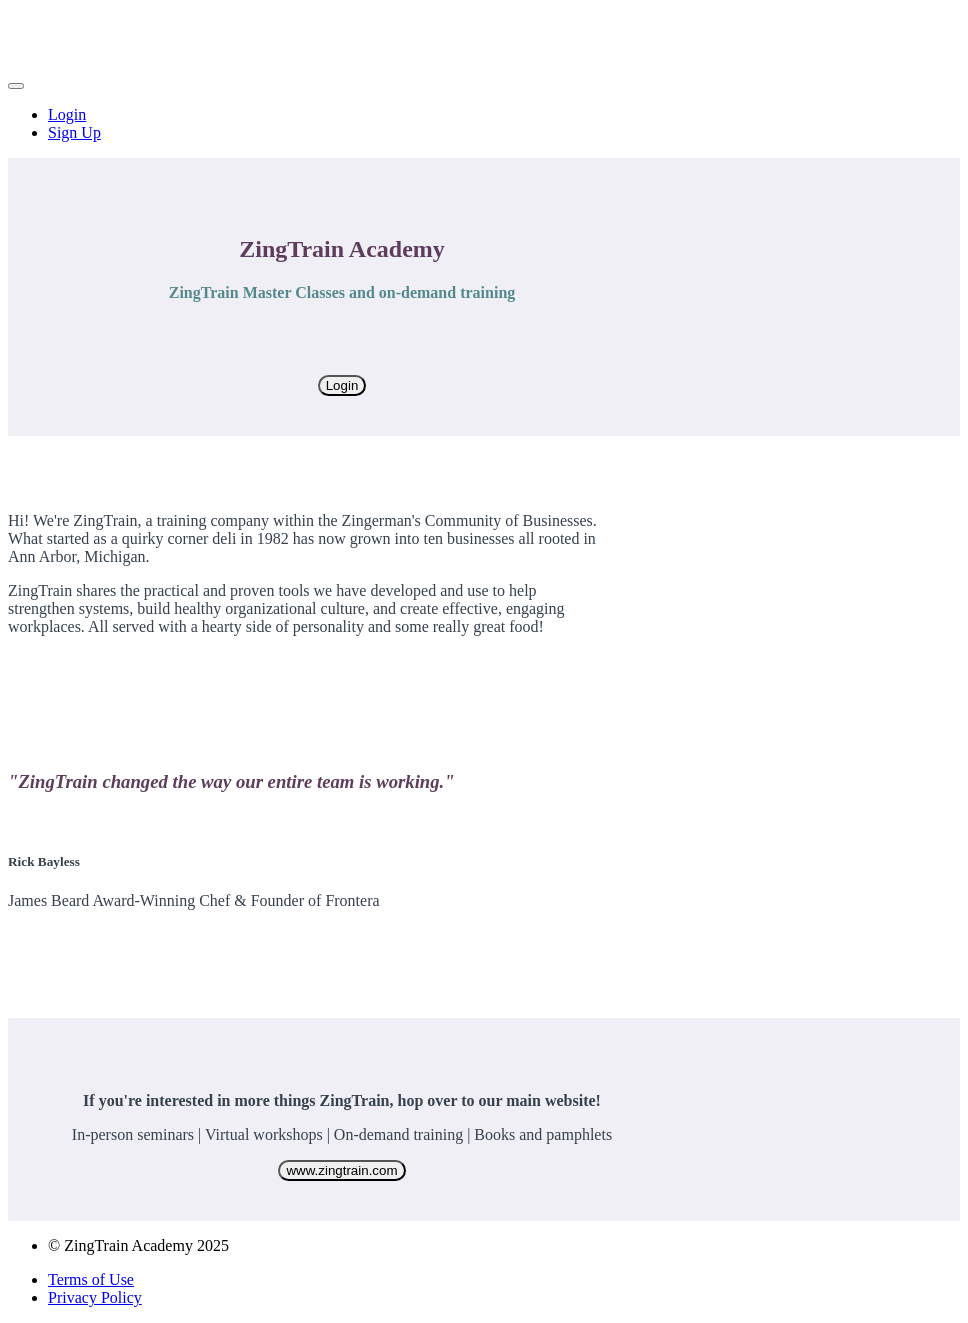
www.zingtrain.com (341, 1170)
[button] (16, 86)
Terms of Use (91, 1279)
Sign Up (74, 132)
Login (67, 114)
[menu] (484, 124)
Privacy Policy (95, 1297)
